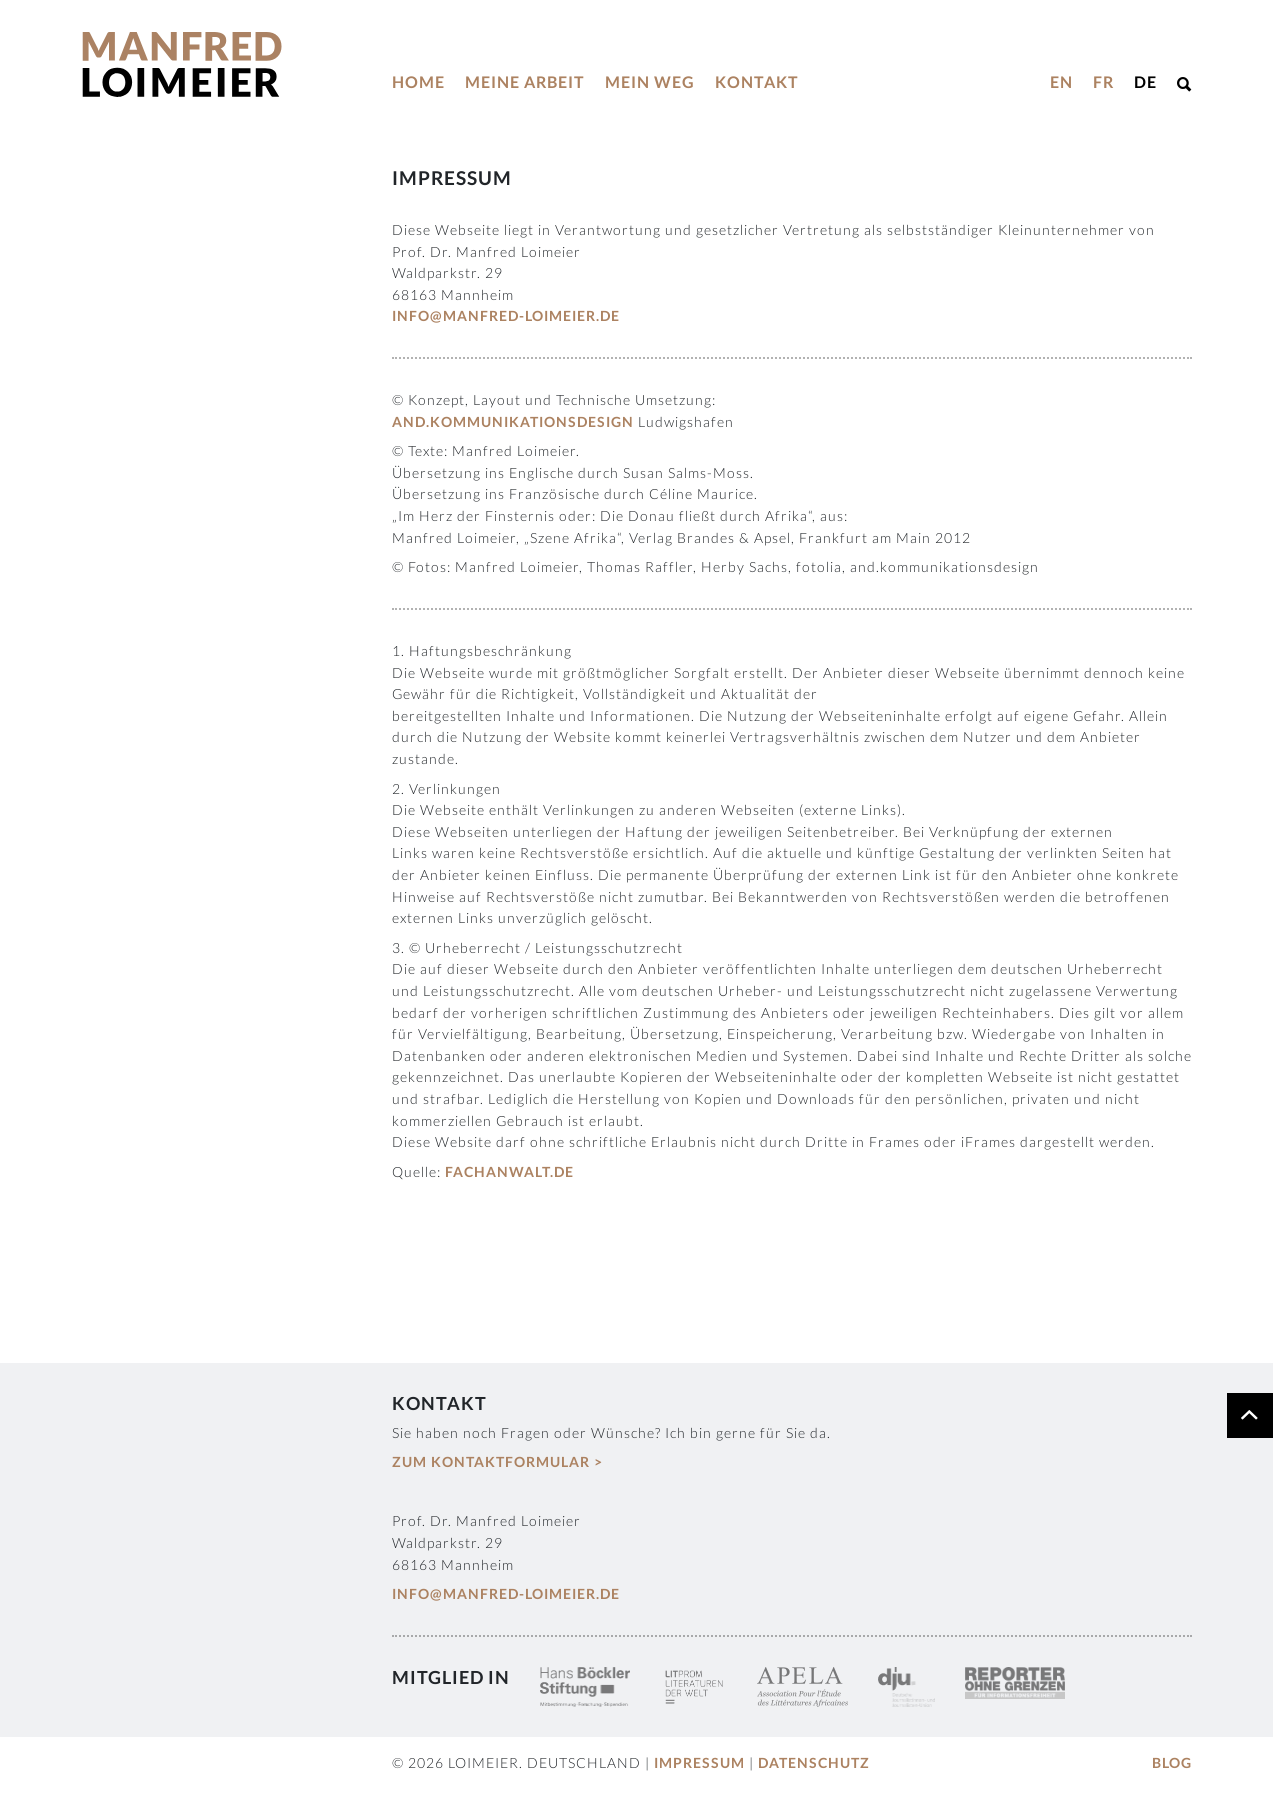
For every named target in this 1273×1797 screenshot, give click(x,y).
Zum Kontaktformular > (497, 1461)
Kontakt (757, 81)
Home (418, 81)
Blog (1172, 1762)
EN (1061, 81)
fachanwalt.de (509, 1171)
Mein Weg (650, 81)
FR (1103, 81)
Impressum (699, 1762)
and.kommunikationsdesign (513, 421)
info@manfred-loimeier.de (506, 315)
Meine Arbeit (525, 81)
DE (1145, 81)
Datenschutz (814, 1762)
